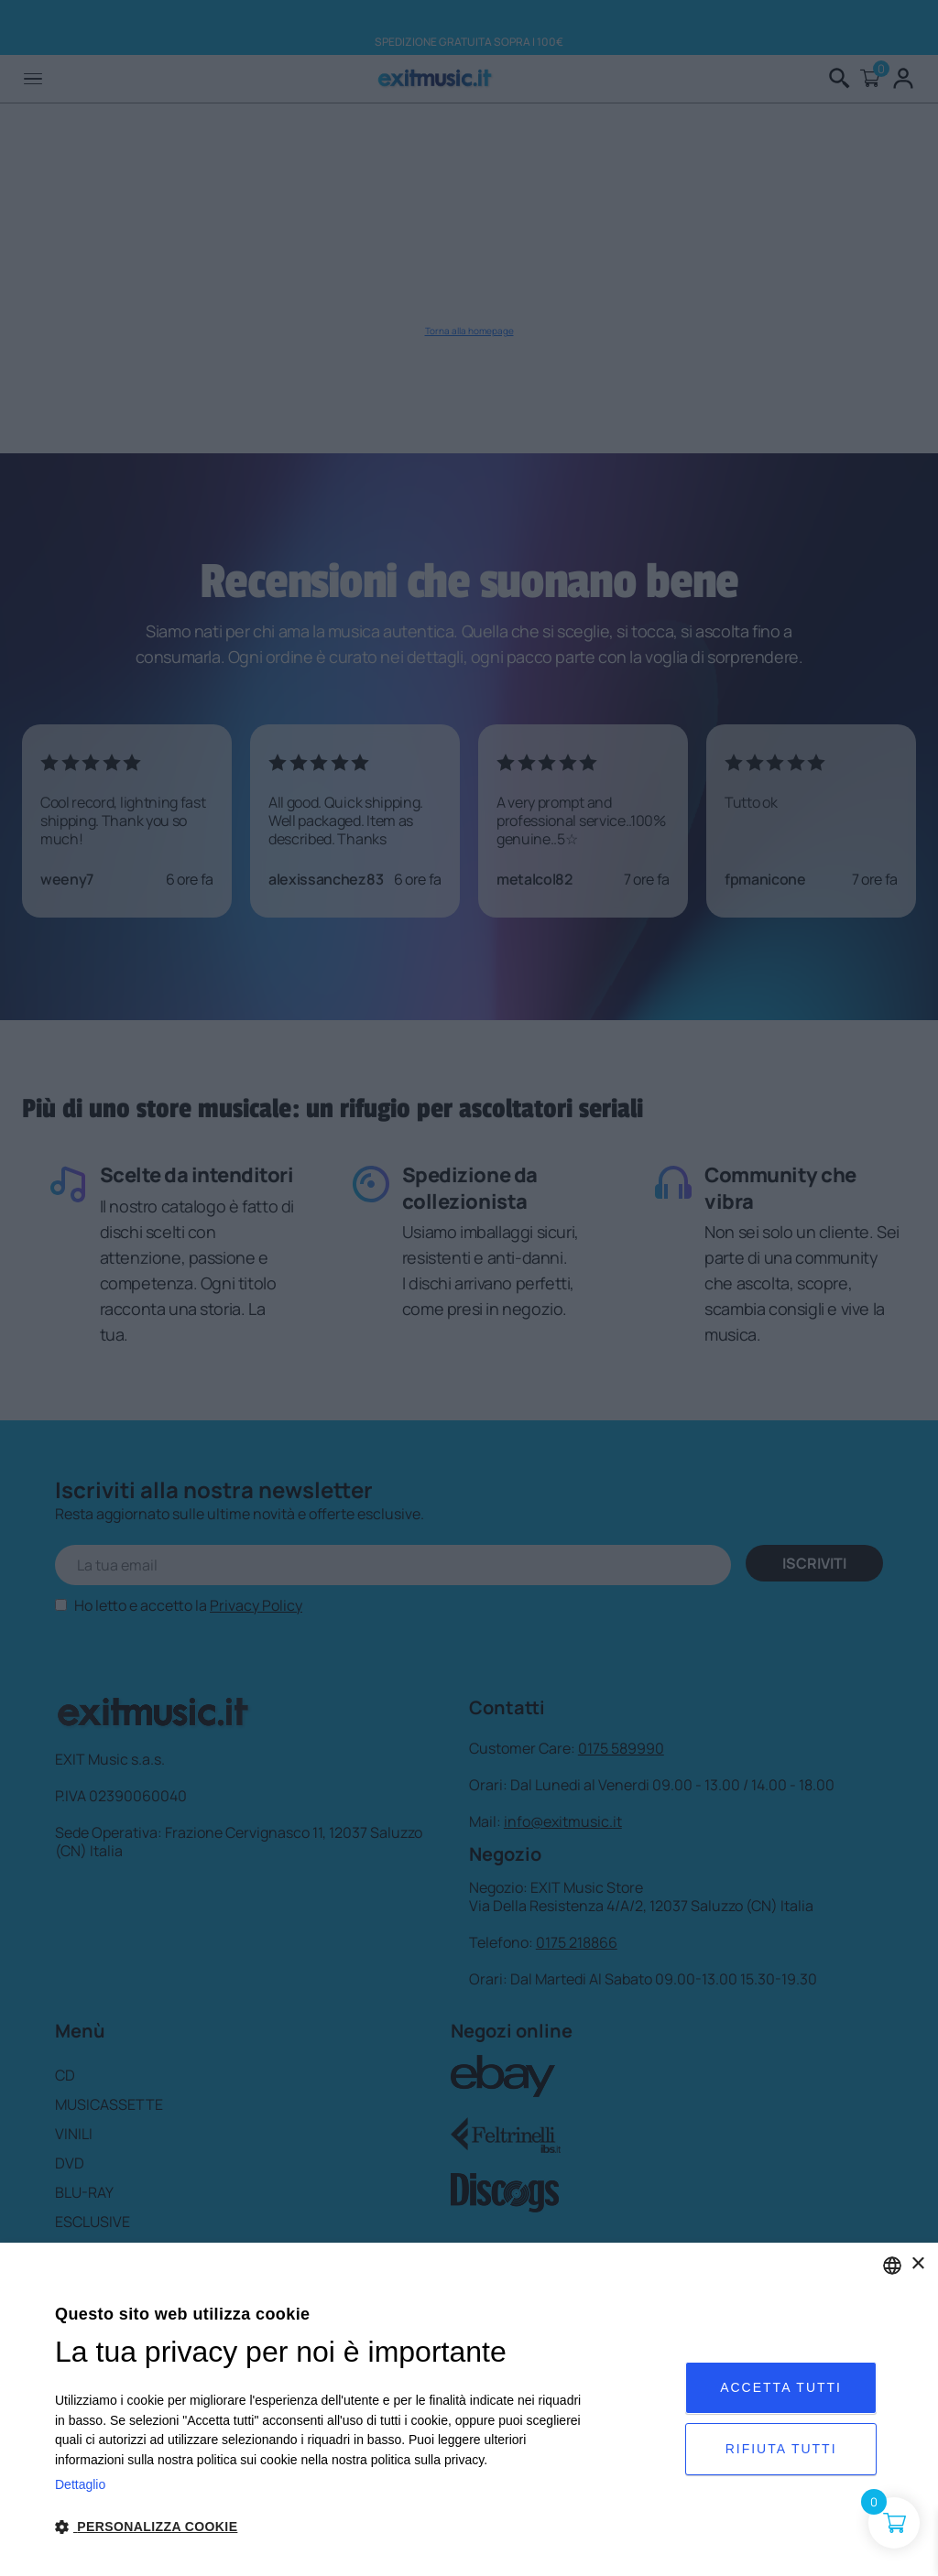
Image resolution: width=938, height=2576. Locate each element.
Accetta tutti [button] (781, 2387)
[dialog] (469, 2409)
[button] (324, 2527)
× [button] (917, 2264)
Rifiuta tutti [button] (781, 2448)
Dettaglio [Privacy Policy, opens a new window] (80, 2484)
